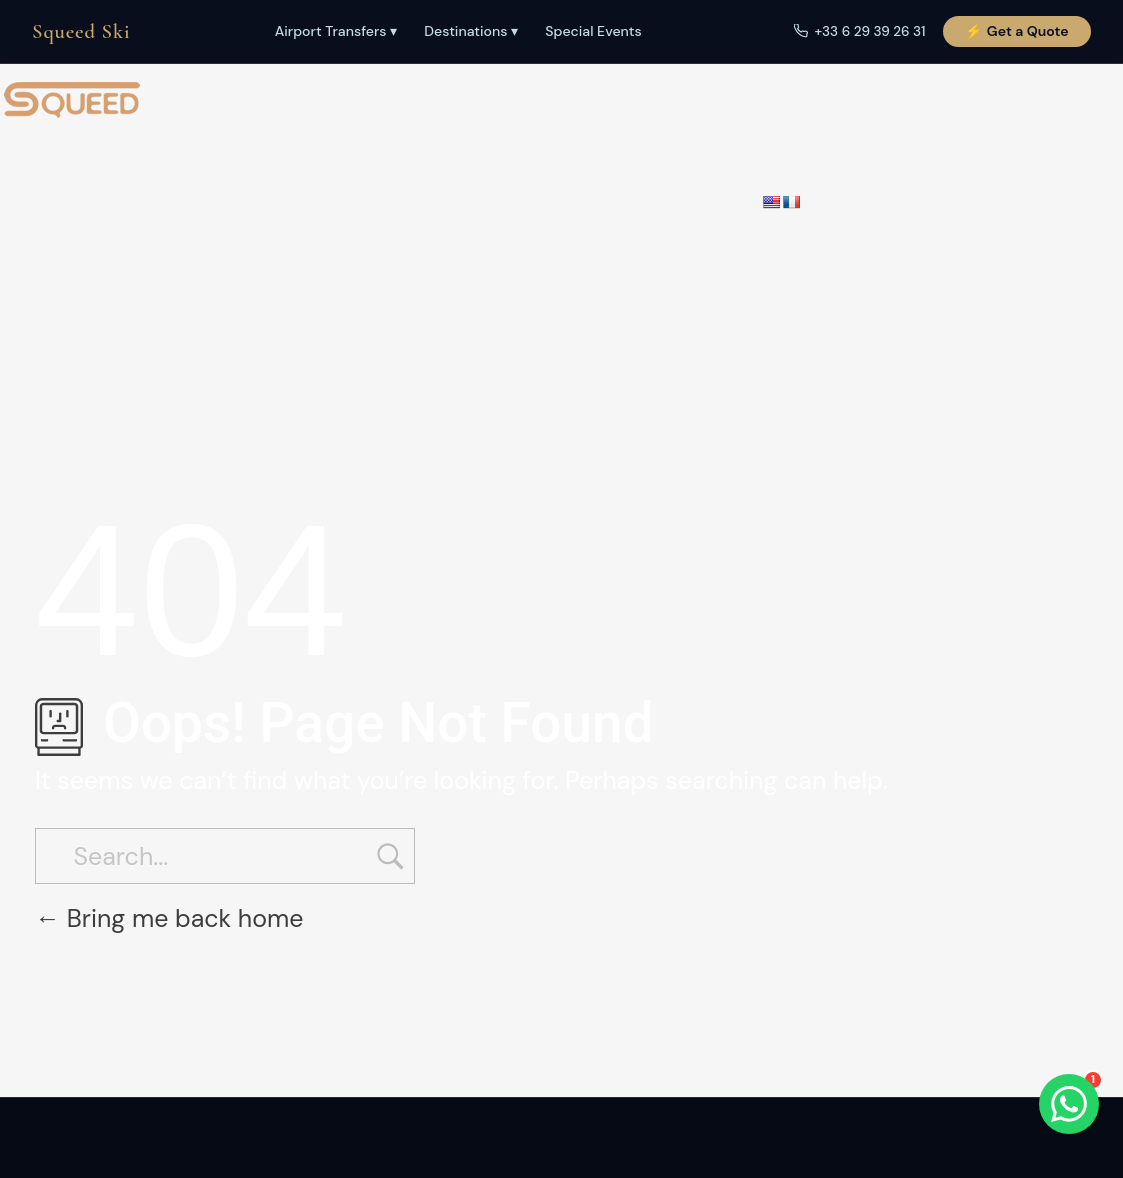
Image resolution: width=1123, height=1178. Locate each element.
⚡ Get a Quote (1016, 31)
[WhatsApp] (1069, 1104)
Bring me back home (169, 918)
